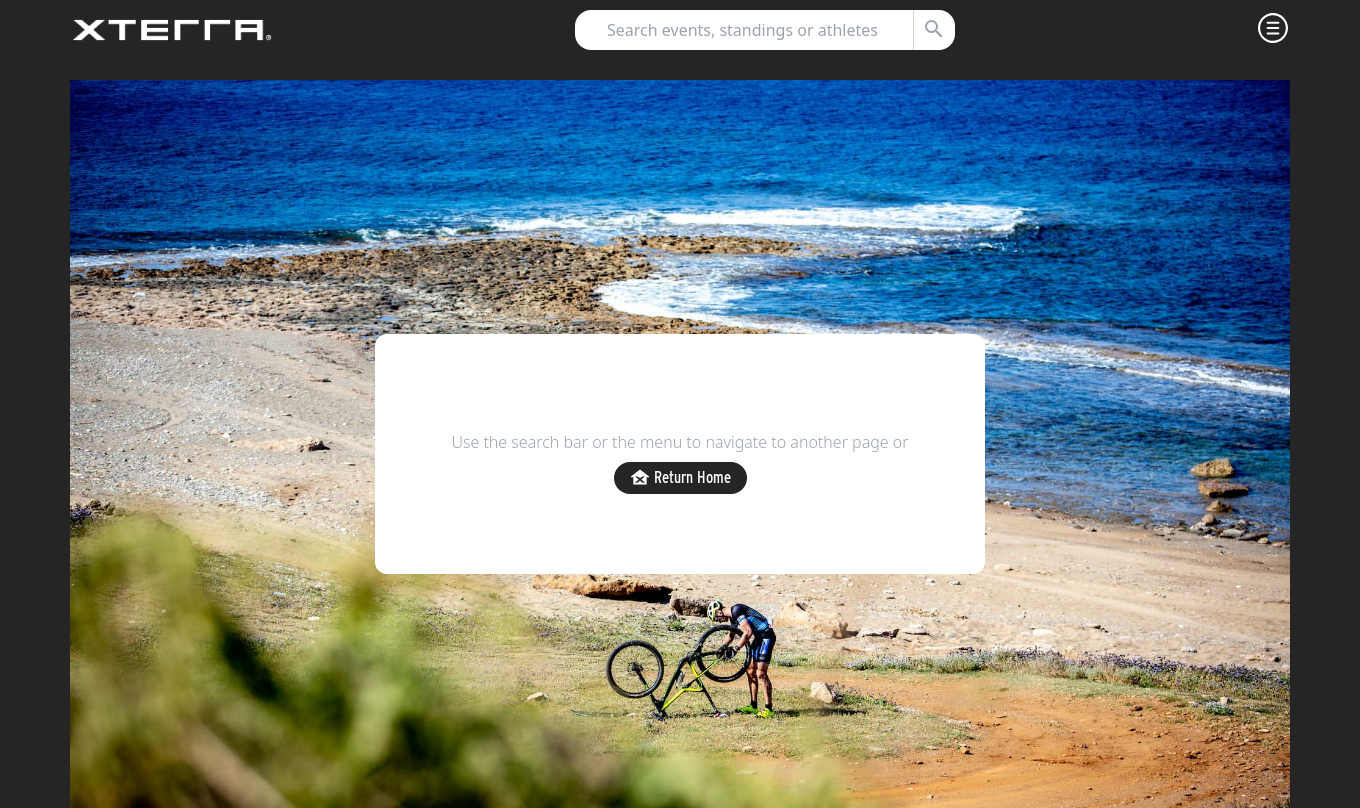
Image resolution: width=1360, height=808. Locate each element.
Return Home (680, 478)
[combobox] (756, 30)
